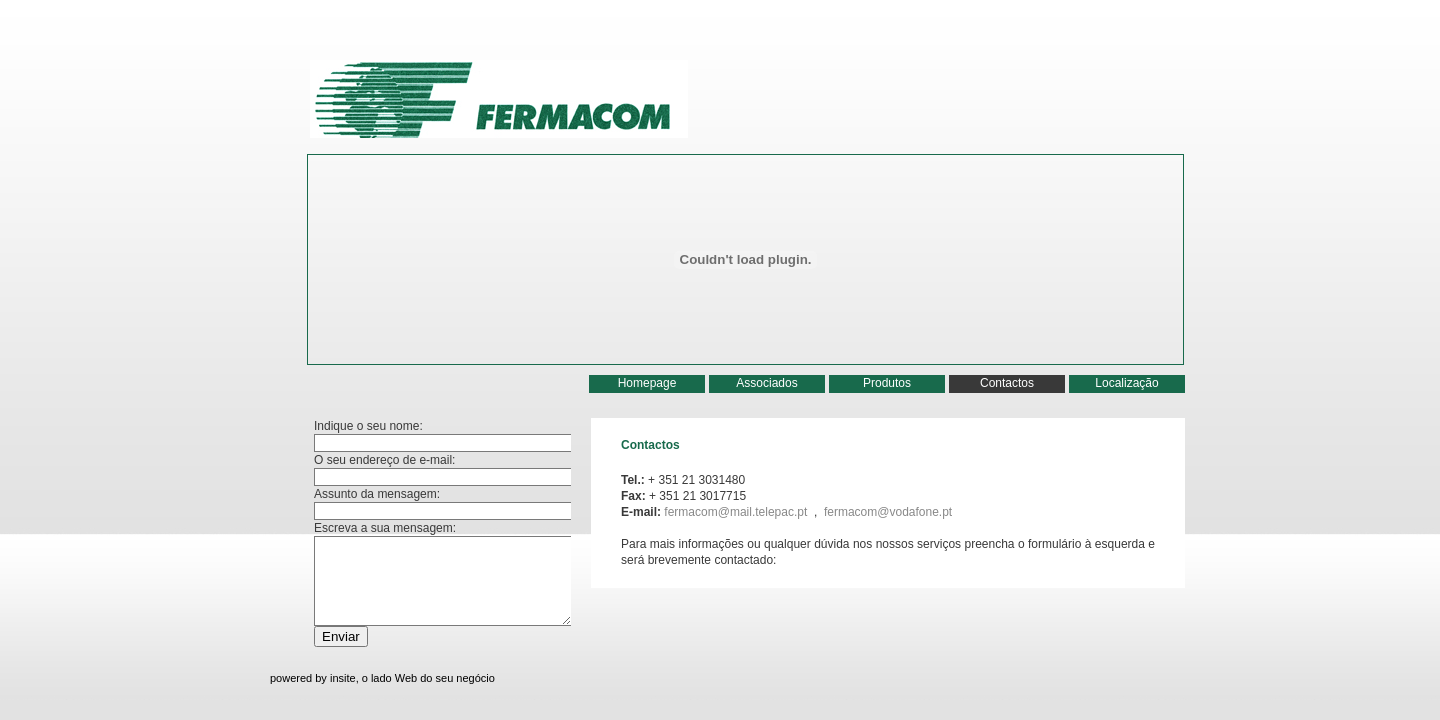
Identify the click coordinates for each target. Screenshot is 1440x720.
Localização (1126, 383)
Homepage (647, 383)
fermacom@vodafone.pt (888, 512)
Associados (766, 383)
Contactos (1007, 383)
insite (343, 678)
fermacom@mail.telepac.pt (737, 512)
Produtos (887, 383)
